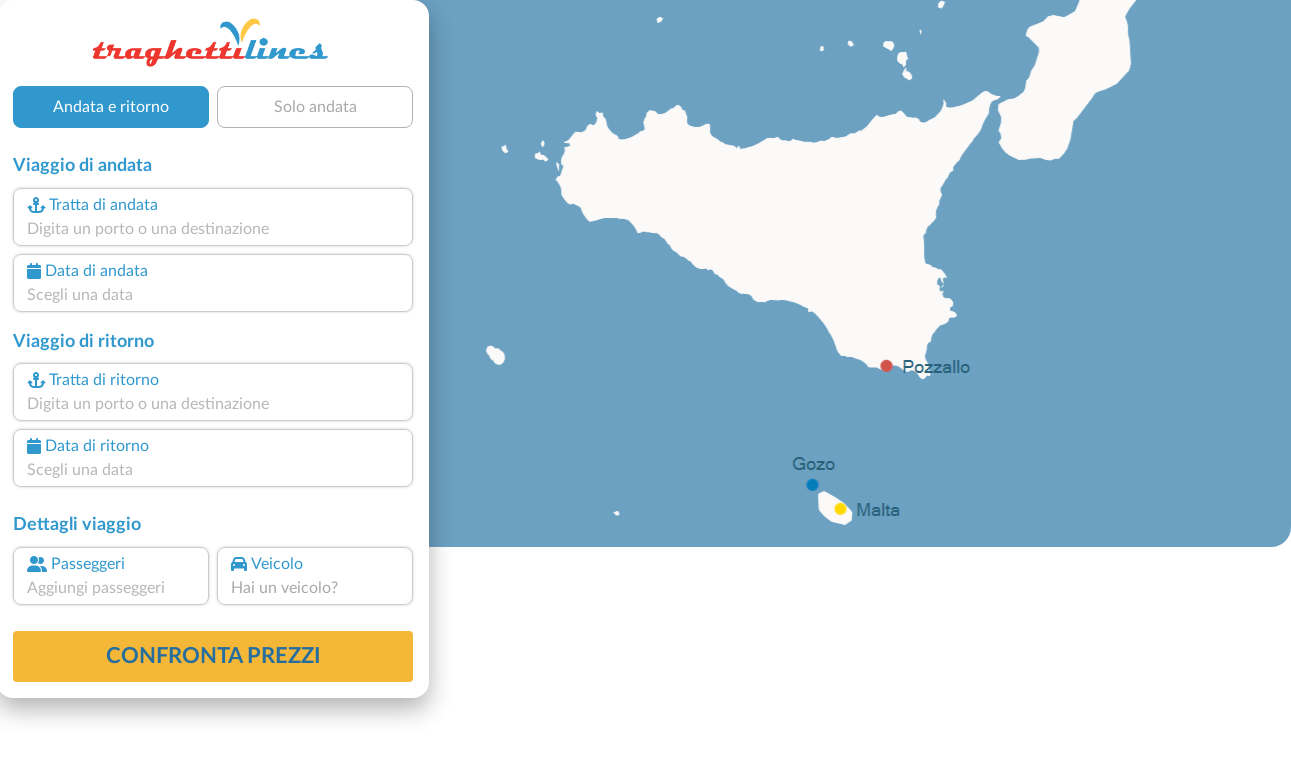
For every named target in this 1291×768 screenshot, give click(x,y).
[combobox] (213, 229)
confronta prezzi (213, 656)
